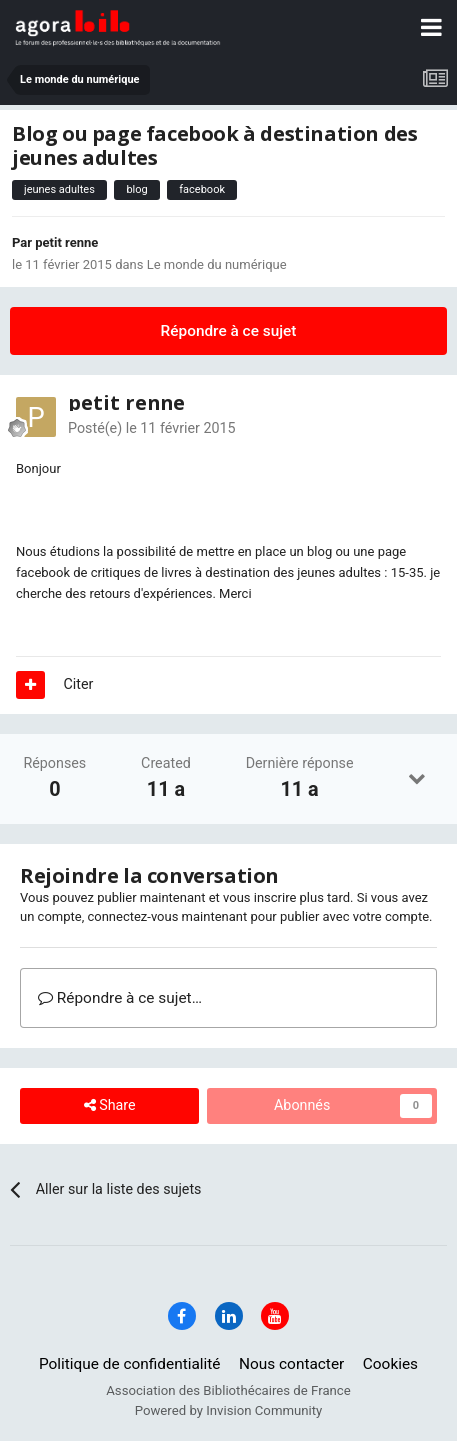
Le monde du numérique (217, 264)
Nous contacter (291, 1364)
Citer (79, 684)
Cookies (390, 1364)
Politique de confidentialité (130, 1364)
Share (110, 1105)
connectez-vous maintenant (167, 916)
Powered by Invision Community (229, 1410)
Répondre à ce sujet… (120, 998)
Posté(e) (152, 428)
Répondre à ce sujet (229, 331)
